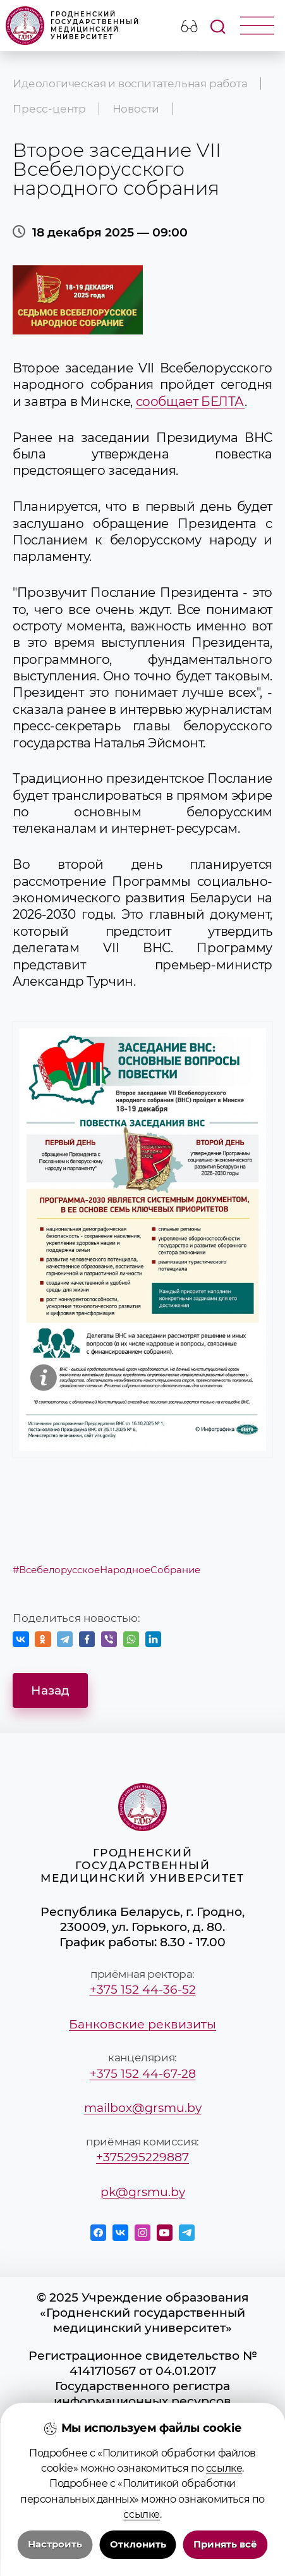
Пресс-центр (49, 108)
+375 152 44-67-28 (143, 2073)
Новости (136, 108)
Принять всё (225, 2544)
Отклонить (138, 2544)
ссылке (224, 2468)
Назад (50, 1690)
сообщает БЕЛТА (190, 401)
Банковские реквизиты (142, 2024)
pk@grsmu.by (142, 2191)
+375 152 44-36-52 (143, 1989)
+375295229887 (142, 2156)
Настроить (55, 2544)
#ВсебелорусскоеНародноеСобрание (106, 1570)
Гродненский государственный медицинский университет (73, 25)
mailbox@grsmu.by (143, 2107)
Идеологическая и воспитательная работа (130, 83)
